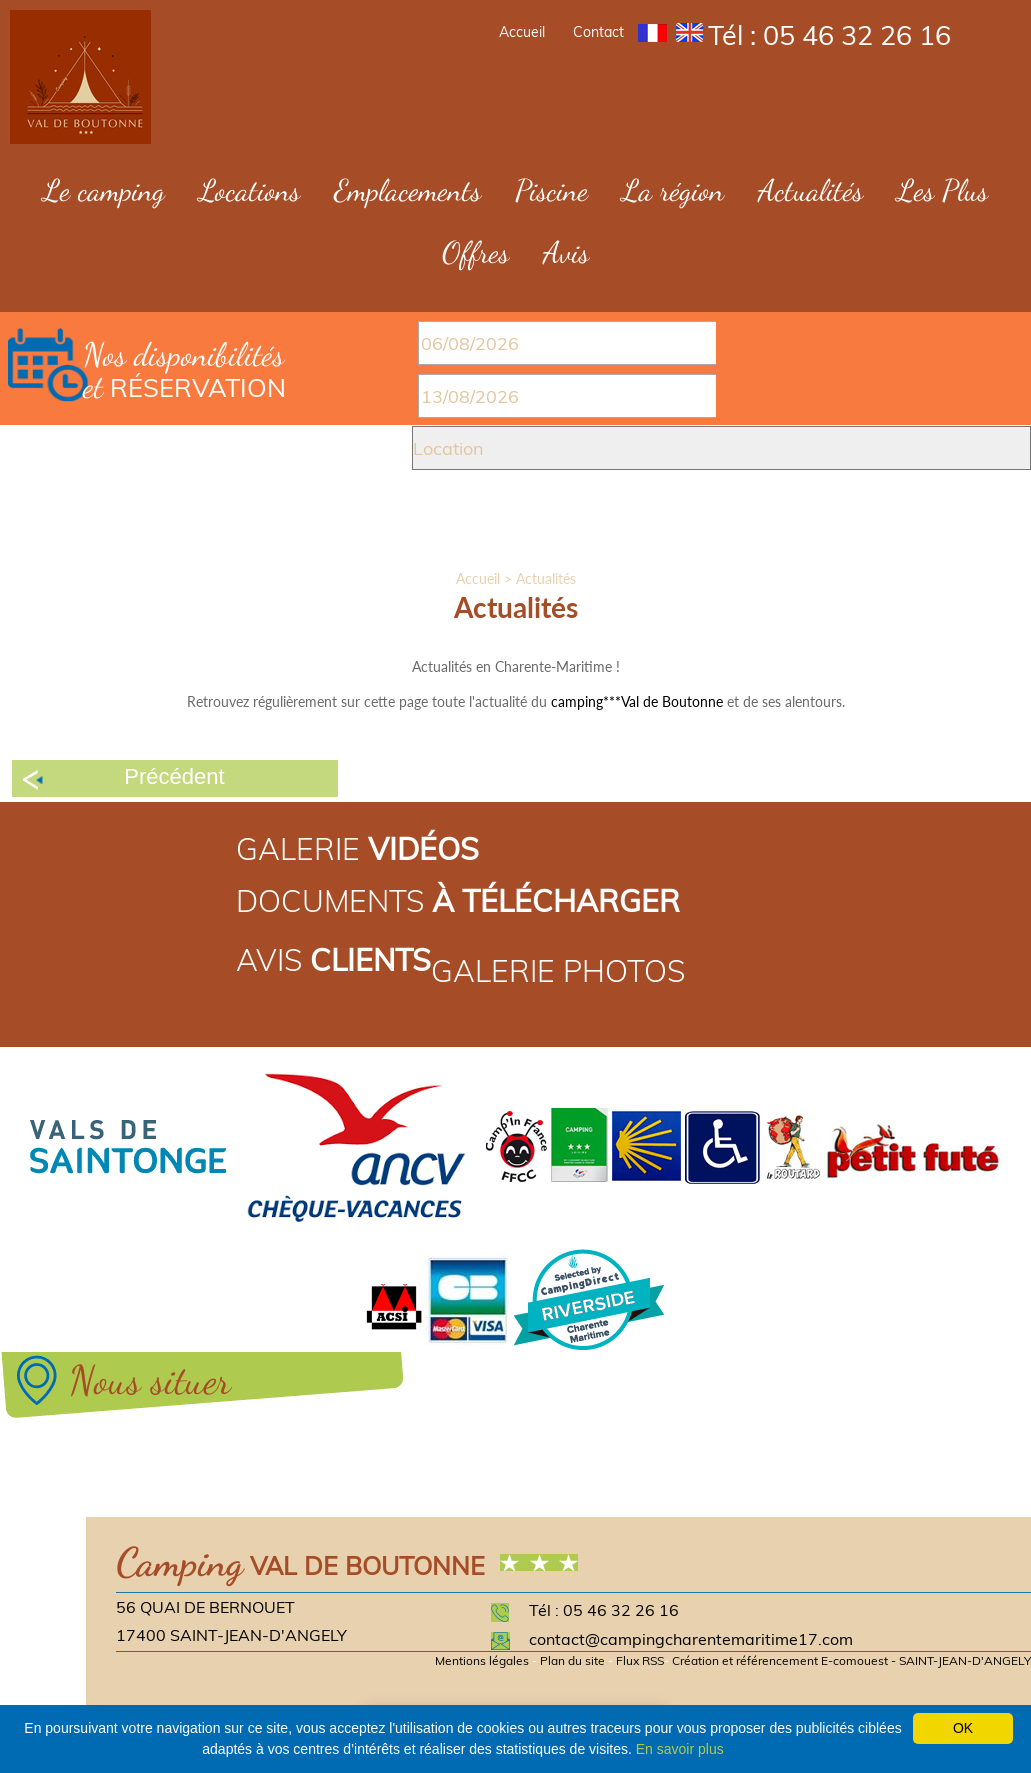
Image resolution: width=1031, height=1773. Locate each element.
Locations (249, 190)
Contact (598, 32)
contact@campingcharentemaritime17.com (691, 1639)
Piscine (551, 190)
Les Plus (942, 190)
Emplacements (407, 190)
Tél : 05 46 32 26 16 (829, 35)
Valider (512, 524)
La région (673, 190)
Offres (475, 252)
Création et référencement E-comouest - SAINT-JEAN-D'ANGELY (851, 1660)
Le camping (104, 190)
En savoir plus (680, 1749)
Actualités (810, 190)
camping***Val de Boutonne (637, 701)
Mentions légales (482, 1660)
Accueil (522, 32)
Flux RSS (640, 1660)
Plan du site (572, 1660)
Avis (566, 252)
